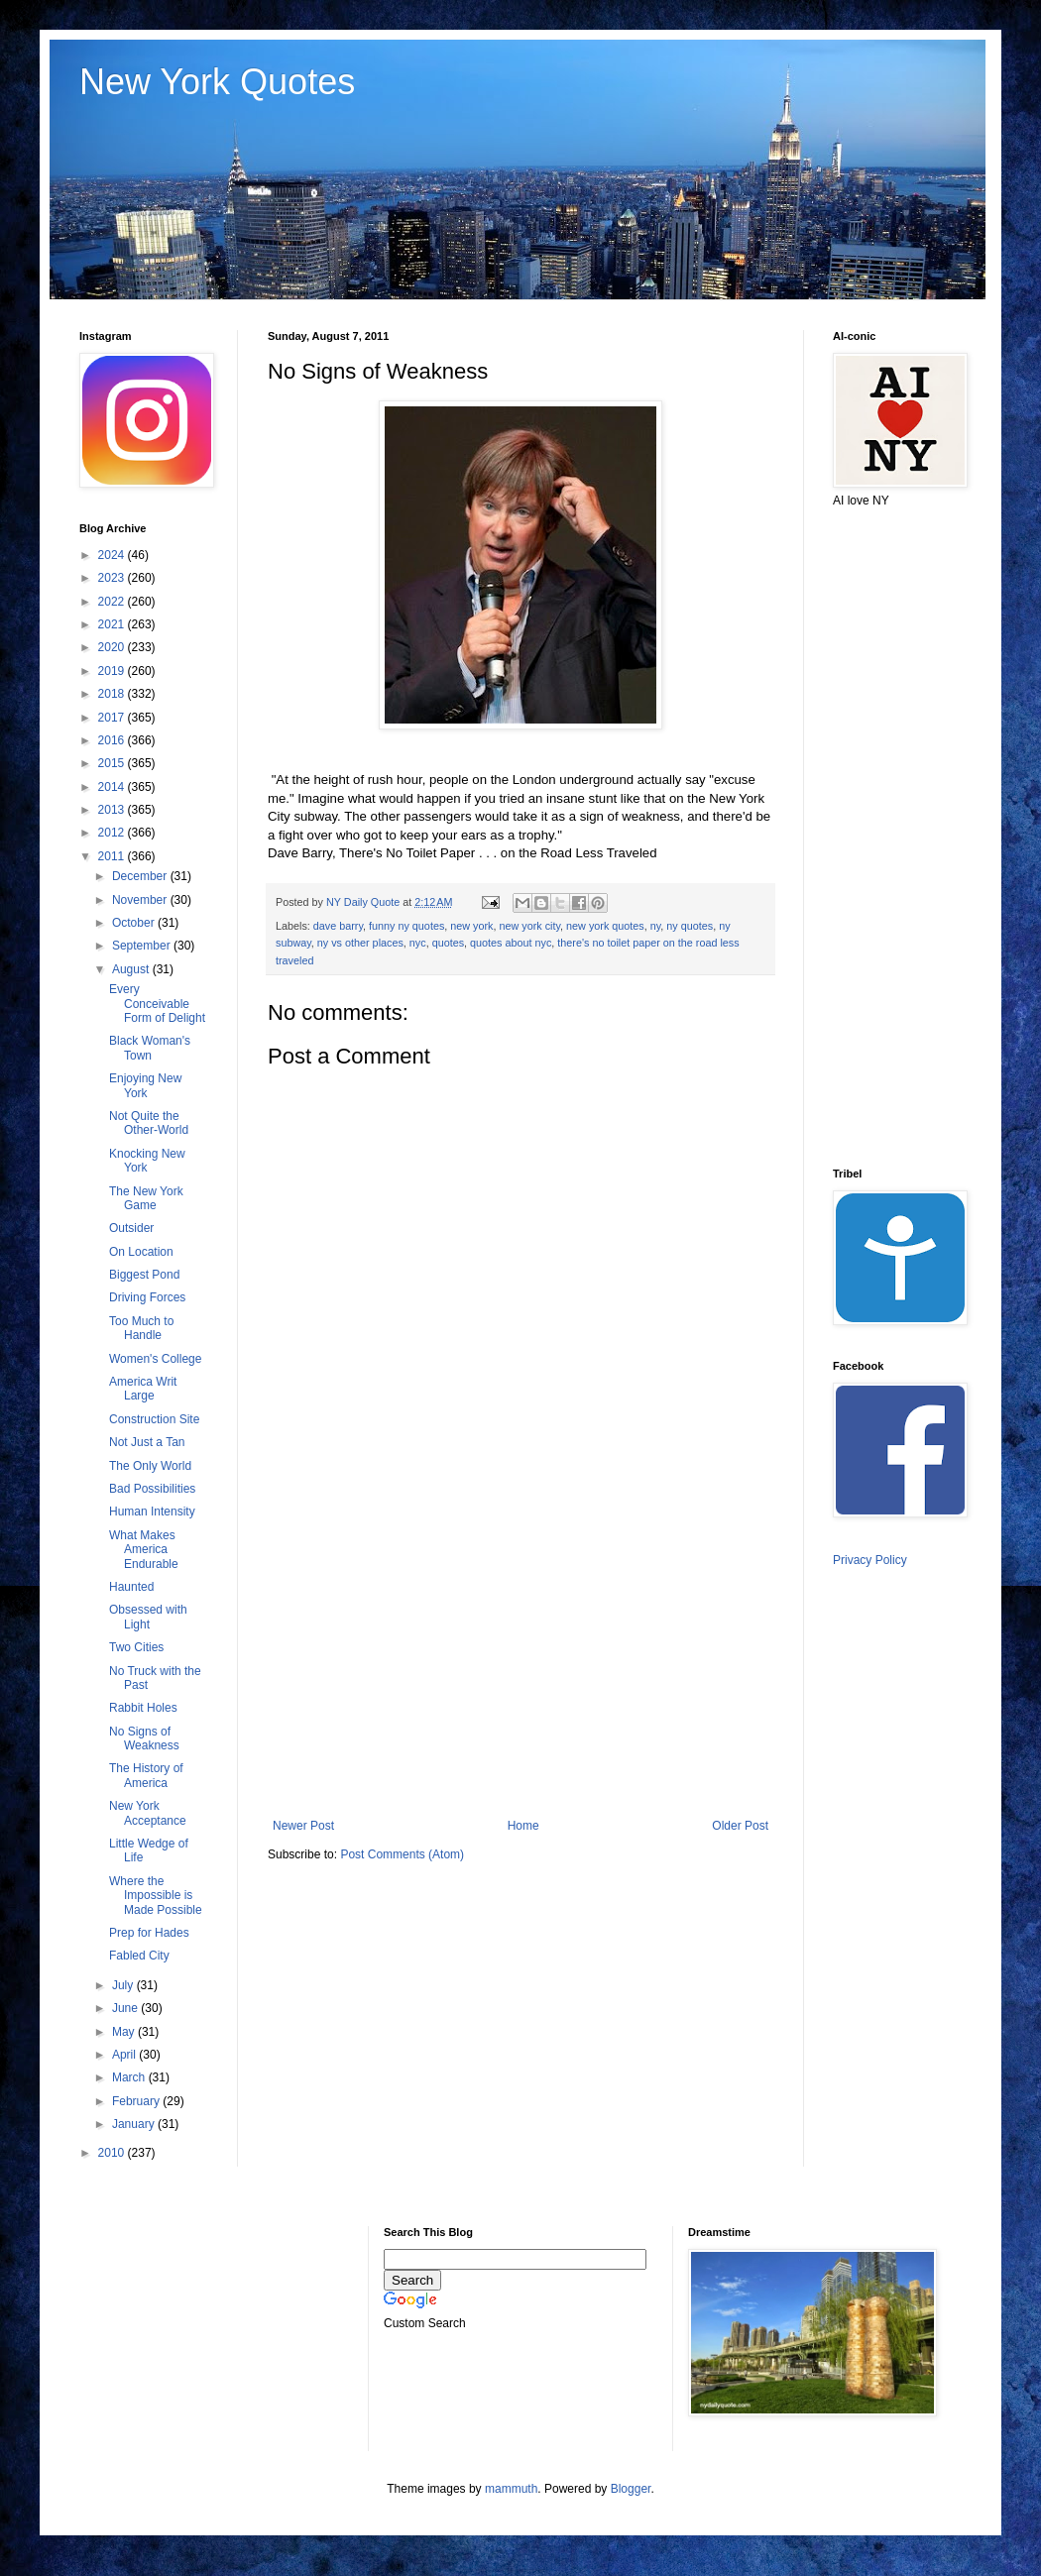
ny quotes (689, 926)
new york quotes (605, 926)
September (143, 945)
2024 (113, 555)
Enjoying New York (145, 1085)
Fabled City (139, 1955)
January (135, 2124)
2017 (113, 718)
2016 (113, 740)
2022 (113, 602)
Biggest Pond (144, 1275)
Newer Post (303, 1826)
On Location (141, 1252)
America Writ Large (142, 1388)
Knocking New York (147, 1161)
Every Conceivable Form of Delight (157, 1003)
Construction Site (154, 1419)
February (137, 2101)
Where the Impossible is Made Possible (155, 1895)
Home (523, 1826)
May (125, 2032)
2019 (113, 671)
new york (471, 926)
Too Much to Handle (141, 1328)
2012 (113, 833)
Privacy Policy (870, 1560)
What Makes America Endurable (143, 1549)
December (141, 876)
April (125, 2055)
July (124, 1985)
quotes (448, 943)
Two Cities (136, 1647)
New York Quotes (217, 81)
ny (655, 926)
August (132, 969)
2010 (113, 2153)
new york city (530, 926)
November (141, 900)
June (126, 2008)
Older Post (740, 1826)
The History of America (146, 1775)
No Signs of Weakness (144, 1738)
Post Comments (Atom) (402, 1854)
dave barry (338, 926)
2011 (113, 856)
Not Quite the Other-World (148, 1123)
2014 (113, 787)
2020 (113, 647)
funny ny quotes (406, 926)
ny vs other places (360, 943)
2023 (113, 578)
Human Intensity (152, 1511)
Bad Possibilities (152, 1489)
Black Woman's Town (149, 1048)
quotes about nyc (510, 943)
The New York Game (146, 1198)
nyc (417, 943)
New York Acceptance (147, 1813)
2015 (113, 763)
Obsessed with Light (148, 1616)
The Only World (150, 1466)
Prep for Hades (149, 1933)
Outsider (131, 1228)
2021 (113, 624)
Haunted (131, 1587)
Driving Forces (147, 1297)
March (130, 2077)
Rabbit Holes (143, 1708)
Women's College (155, 1359)
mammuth (511, 2489)
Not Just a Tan (147, 1442)
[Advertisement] (520, 1655)
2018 (113, 694)
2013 (113, 810)
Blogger (631, 2489)
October (135, 923)
